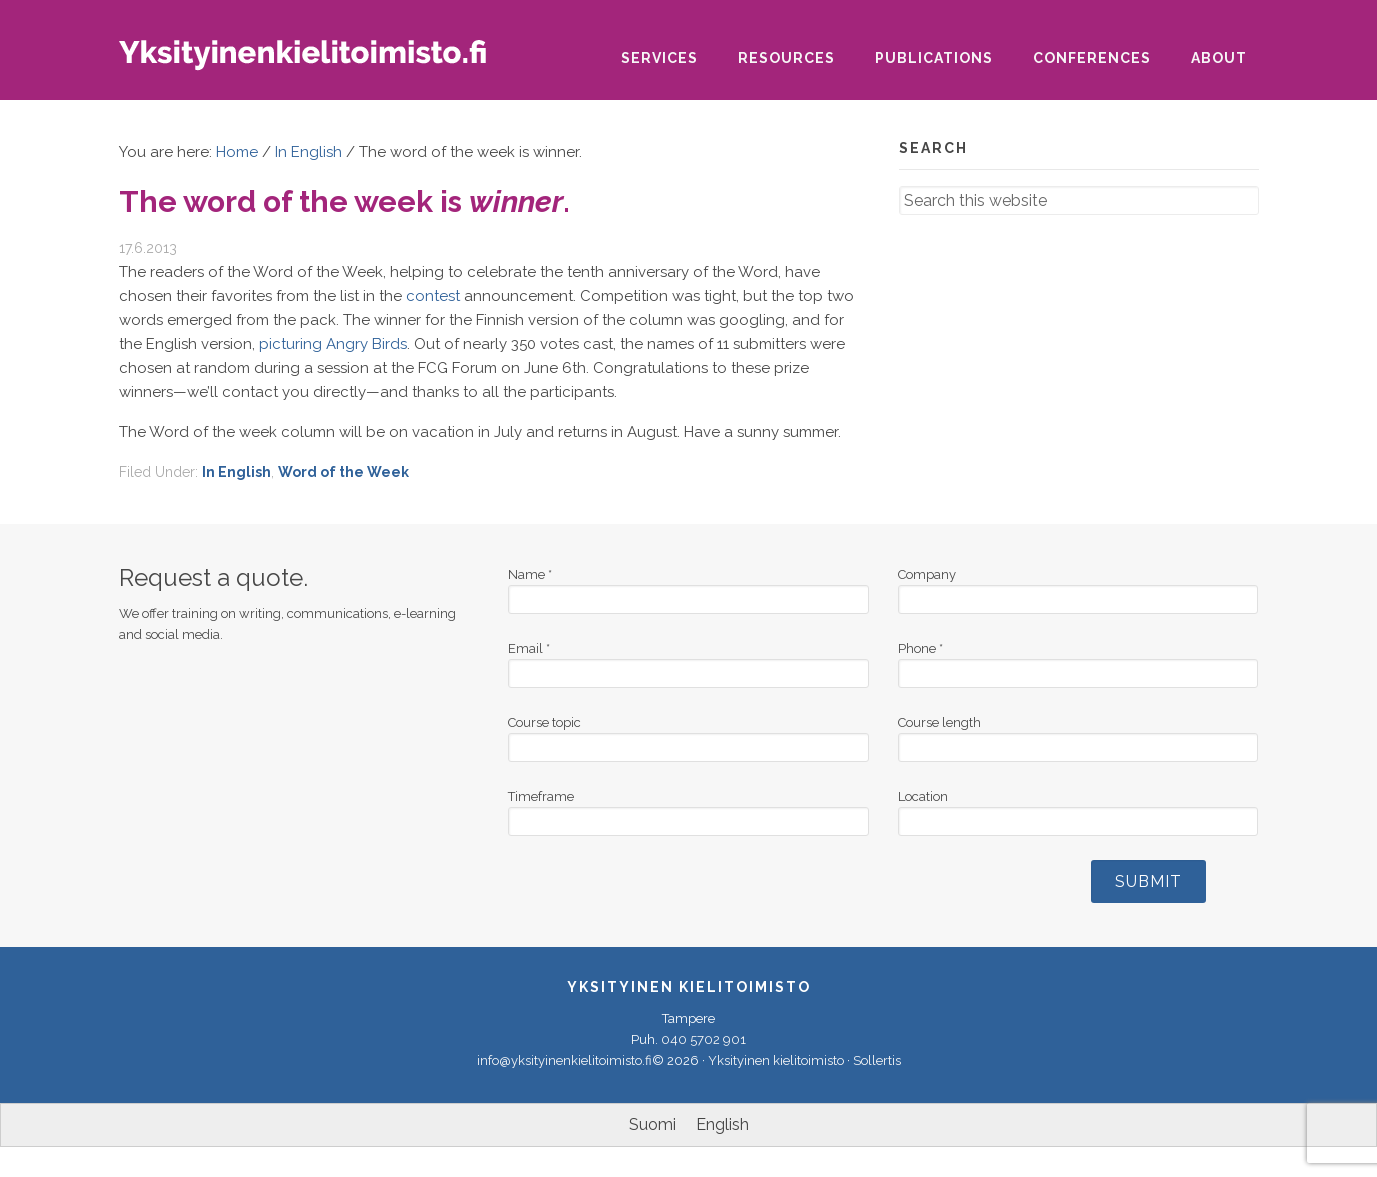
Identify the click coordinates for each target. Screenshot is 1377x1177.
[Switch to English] (722, 1125)
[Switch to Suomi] (652, 1125)
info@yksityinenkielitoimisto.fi (564, 1060)
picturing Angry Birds (333, 344)
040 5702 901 (703, 1039)
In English (236, 472)
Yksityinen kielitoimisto (319, 61)
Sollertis (877, 1060)
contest (433, 296)
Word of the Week (343, 472)
